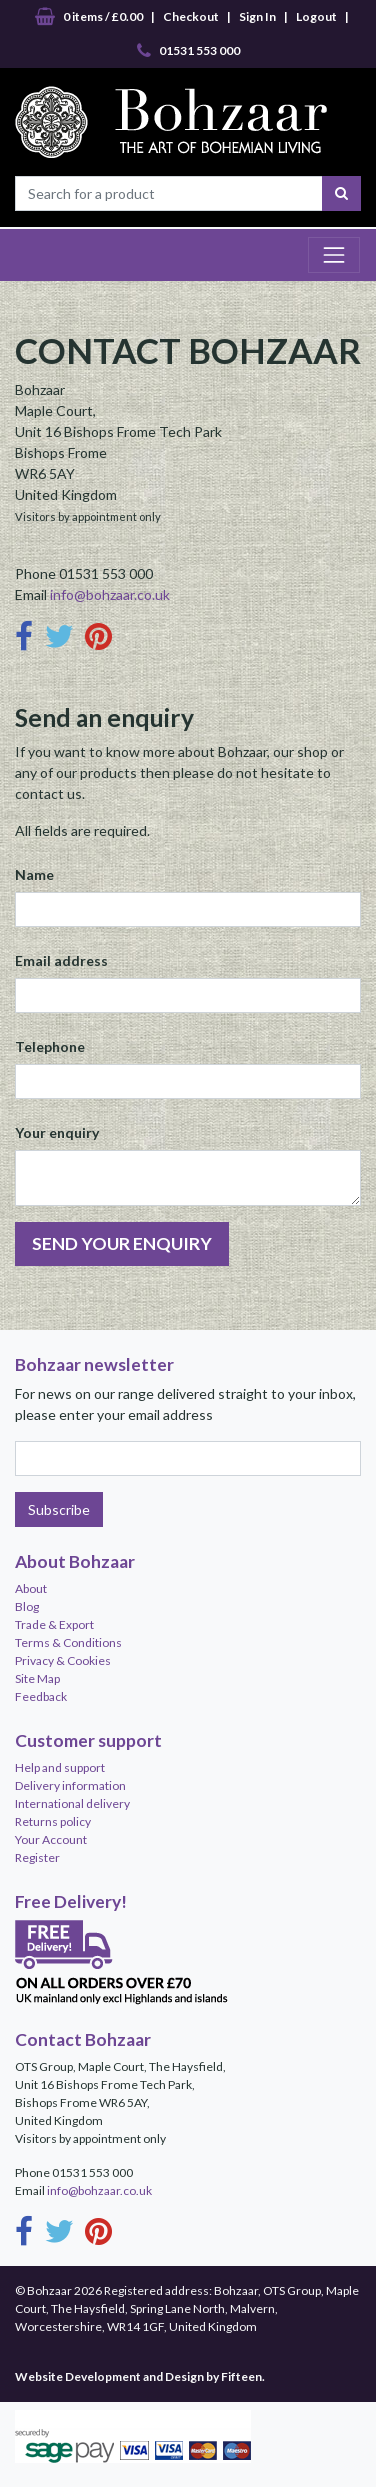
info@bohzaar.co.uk (110, 594)
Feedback (41, 1696)
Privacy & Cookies (63, 1660)
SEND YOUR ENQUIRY (122, 1243)
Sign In (257, 16)
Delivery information (70, 1785)
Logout (316, 16)
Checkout (191, 16)
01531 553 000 (188, 51)
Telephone (50, 1046)
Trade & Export (54, 1624)
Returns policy (53, 1821)
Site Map (37, 1678)
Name (34, 874)
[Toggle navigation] (334, 255)
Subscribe (59, 1509)
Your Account (51, 1839)
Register (37, 1857)
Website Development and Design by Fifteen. (140, 2376)
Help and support (60, 1767)
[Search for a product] (169, 193)
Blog (27, 1606)
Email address (61, 960)
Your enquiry (57, 1132)
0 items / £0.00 (89, 17)
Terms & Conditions (68, 1642)
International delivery (72, 1803)
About (31, 1588)
